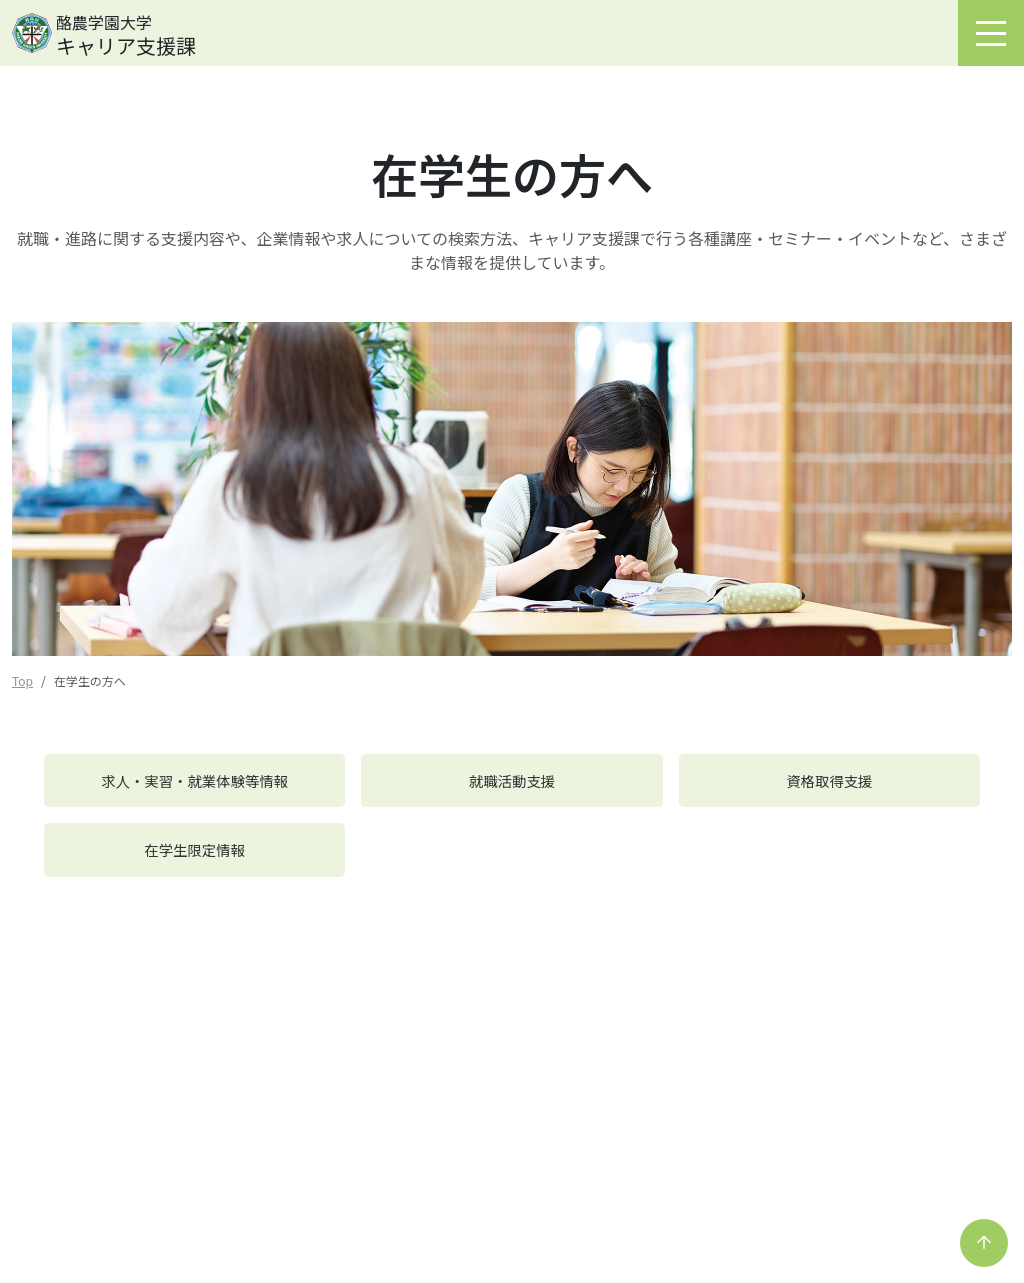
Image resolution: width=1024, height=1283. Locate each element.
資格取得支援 (829, 780)
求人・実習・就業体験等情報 (194, 780)
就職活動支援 (512, 780)
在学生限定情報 (194, 849)
